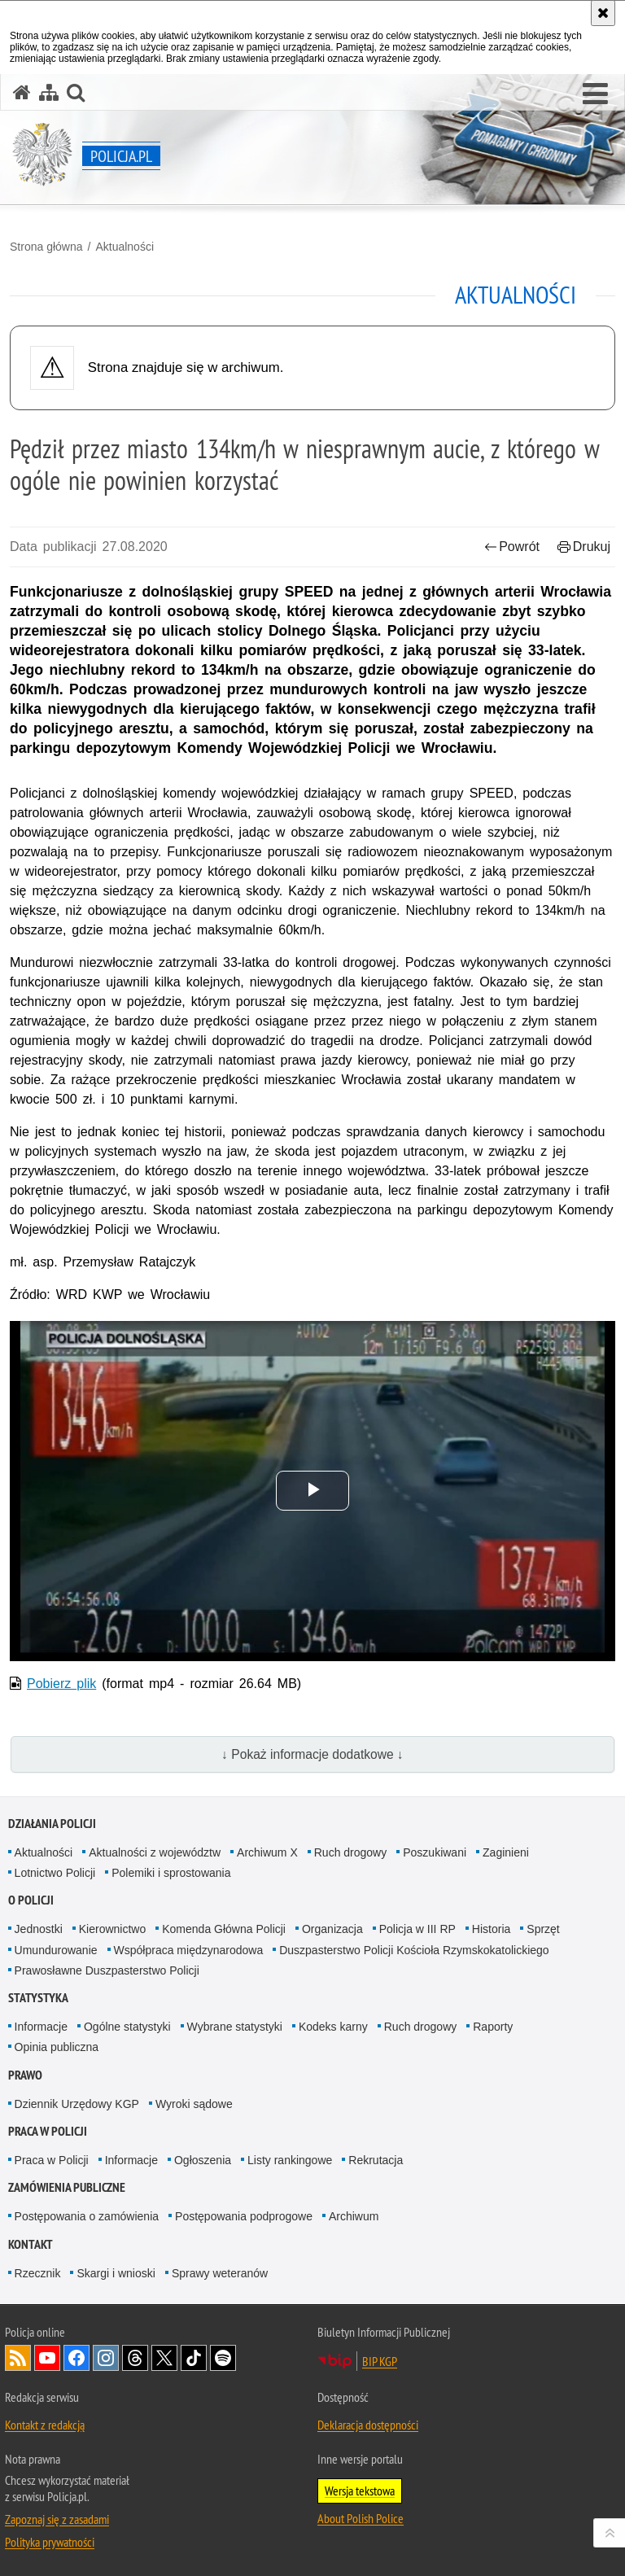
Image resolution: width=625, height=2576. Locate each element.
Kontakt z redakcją (45, 2424)
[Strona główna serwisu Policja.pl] (22, 92)
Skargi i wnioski (115, 2273)
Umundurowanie (56, 1950)
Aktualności (124, 246)
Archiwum (353, 2216)
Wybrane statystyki (234, 2026)
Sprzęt (543, 1928)
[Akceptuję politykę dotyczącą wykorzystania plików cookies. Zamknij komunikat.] (603, 13)
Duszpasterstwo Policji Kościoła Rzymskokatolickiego (414, 1950)
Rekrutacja (375, 2160)
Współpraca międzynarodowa (189, 1950)
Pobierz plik (61, 1683)
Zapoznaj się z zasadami (57, 2519)
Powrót (512, 546)
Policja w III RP (417, 1928)
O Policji (31, 1900)
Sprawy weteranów (220, 2273)
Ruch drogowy (350, 1852)
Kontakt (30, 2244)
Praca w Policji (47, 2131)
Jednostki (39, 1928)
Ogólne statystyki (127, 2026)
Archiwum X (267, 1852)
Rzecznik (38, 2273)
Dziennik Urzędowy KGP (77, 2103)
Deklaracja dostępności (367, 2424)
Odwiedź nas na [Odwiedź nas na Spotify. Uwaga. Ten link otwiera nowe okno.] (223, 2358)
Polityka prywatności (49, 2542)
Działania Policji (52, 1823)
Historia (491, 1928)
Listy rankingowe (289, 2160)
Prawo (25, 2075)
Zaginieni (506, 1852)
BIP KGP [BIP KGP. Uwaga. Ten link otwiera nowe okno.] (379, 2361)
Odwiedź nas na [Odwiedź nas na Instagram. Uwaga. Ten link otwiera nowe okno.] (106, 2358)
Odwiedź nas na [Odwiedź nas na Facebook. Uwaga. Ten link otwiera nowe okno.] (76, 2358)
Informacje (41, 2026)
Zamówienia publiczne (66, 2187)
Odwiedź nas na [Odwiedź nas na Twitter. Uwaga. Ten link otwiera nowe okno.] (164, 2358)
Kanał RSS (18, 2358)
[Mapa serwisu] (49, 92)
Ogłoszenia (202, 2160)
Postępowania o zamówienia (87, 2216)
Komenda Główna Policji (224, 1928)
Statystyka (38, 1997)
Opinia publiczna (57, 2046)
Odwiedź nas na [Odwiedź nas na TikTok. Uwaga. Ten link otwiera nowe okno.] (194, 2358)
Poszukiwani (434, 1852)
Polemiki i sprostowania (170, 1872)
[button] (595, 94)
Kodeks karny (333, 2026)
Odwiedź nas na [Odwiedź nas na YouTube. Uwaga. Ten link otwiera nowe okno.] (47, 2358)
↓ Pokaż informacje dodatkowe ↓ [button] (312, 1754)
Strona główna (46, 246)
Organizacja (332, 1928)
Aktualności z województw (155, 1852)
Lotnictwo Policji (55, 1872)
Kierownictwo (112, 1928)
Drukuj (583, 546)
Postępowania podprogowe (243, 2216)
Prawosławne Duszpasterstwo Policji (107, 1970)
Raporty (493, 2026)
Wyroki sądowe (194, 2103)
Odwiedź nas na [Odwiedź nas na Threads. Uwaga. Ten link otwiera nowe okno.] (135, 2358)
